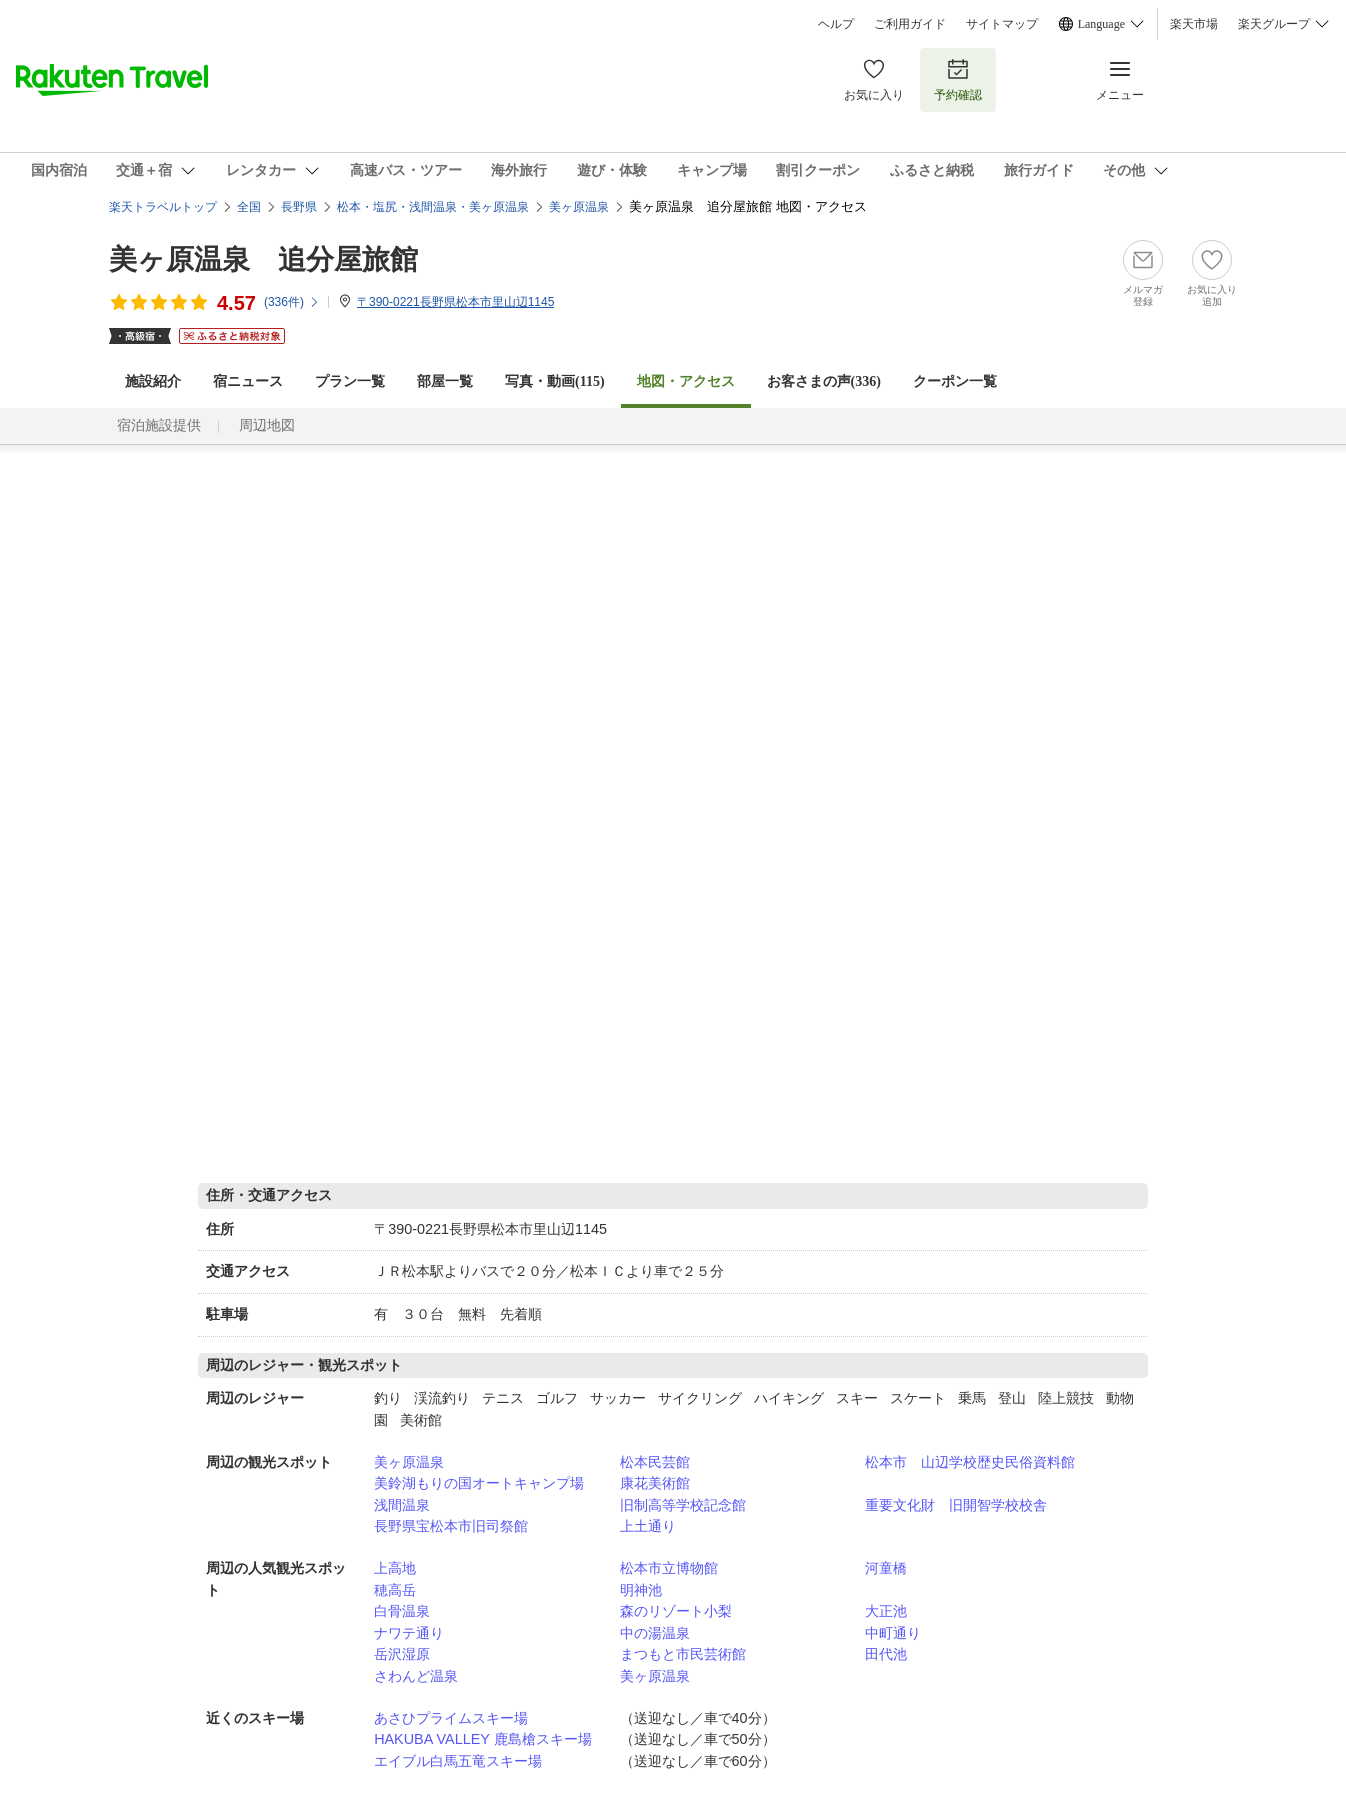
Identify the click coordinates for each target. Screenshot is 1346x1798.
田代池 (886, 1654)
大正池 (886, 1611)
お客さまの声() (824, 381)
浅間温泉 (402, 1505)
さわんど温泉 (416, 1676)
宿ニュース (248, 381)
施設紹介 (153, 381)
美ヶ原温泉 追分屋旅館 (263, 259)
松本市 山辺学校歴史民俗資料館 (970, 1462)
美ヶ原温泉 (409, 1462)
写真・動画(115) (555, 381)
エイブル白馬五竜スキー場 (458, 1761)
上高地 (395, 1568)
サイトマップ (1002, 24)
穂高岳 (395, 1590)
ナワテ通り (409, 1633)
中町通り (893, 1633)
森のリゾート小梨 (676, 1611)
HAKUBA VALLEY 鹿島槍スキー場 (482, 1739)
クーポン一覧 (955, 381)
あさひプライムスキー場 (451, 1718)
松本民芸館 (655, 1462)
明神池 (641, 1590)
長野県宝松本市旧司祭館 (451, 1526)
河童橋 (886, 1568)
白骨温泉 (402, 1611)
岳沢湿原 (402, 1654)
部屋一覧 (445, 381)
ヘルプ (836, 24)
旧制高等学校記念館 (683, 1505)
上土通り (648, 1526)
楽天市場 (1194, 24)
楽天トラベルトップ (163, 207)
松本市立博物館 (669, 1568)
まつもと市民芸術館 (683, 1654)
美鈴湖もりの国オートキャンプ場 (479, 1483)
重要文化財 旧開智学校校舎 (956, 1505)
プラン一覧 (350, 381)
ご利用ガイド (910, 24)
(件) (292, 302)
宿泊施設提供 (159, 425)
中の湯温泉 (655, 1633)
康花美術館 (655, 1483)
